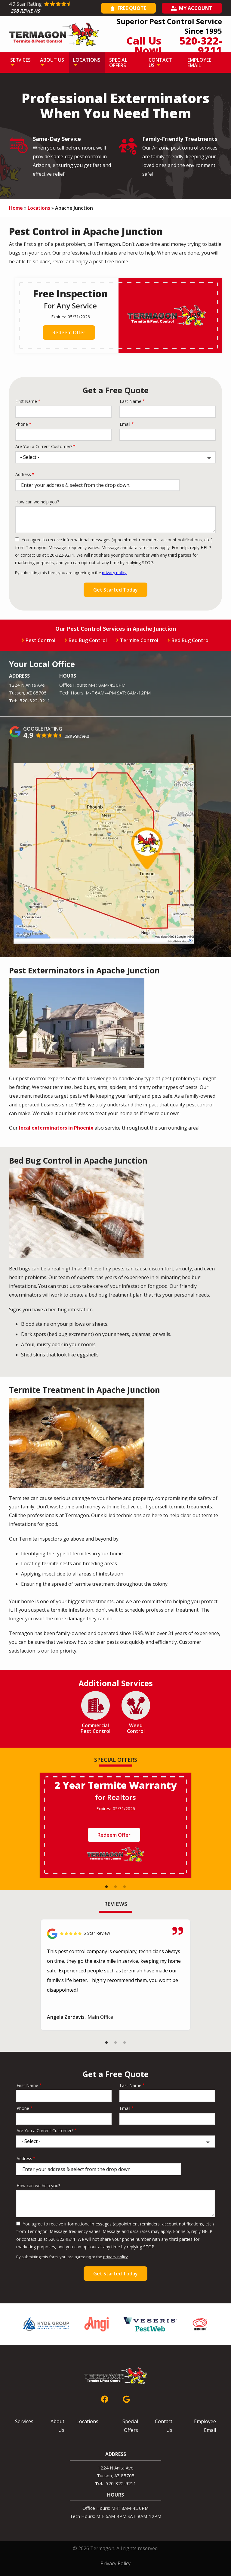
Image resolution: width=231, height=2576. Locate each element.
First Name (26, 401)
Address (23, 474)
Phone (21, 424)
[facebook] (104, 2398)
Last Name (130, 401)
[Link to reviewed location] (115, 1933)
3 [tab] (125, 1887)
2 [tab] (115, 1887)
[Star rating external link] (54, 8)
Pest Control (40, 640)
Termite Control (139, 640)
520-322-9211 (35, 700)
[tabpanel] (115, 1825)
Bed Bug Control (88, 640)
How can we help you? (37, 502)
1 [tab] (106, 1887)
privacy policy (114, 572)
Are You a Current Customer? (43, 446)
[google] (126, 2398)
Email (125, 424)
